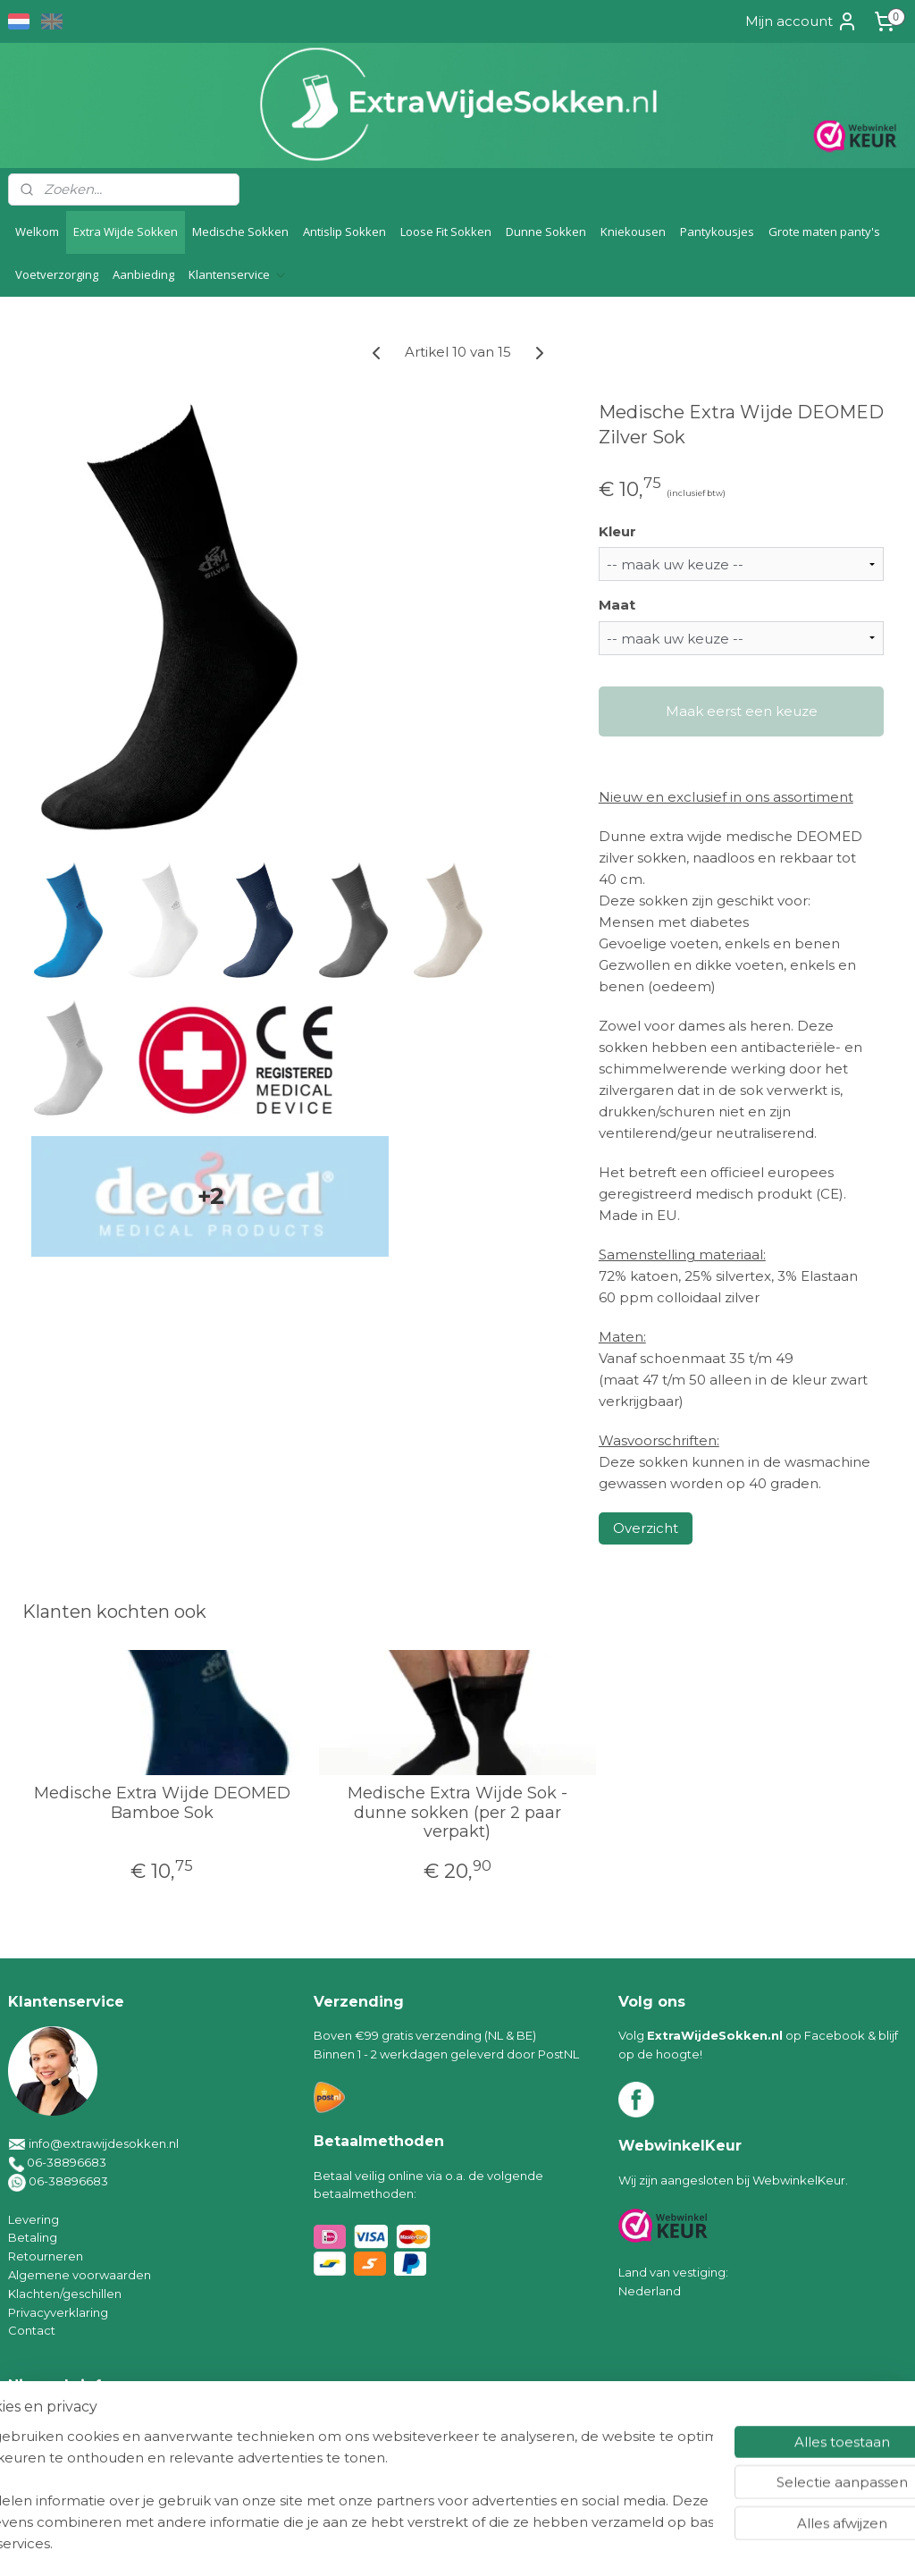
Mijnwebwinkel (661, 2543)
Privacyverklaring (58, 2312)
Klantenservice (238, 274)
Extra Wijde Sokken (125, 231)
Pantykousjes (717, 231)
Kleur (617, 530)
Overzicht (645, 1528)
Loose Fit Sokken (445, 231)
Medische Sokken (240, 231)
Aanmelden (62, 2461)
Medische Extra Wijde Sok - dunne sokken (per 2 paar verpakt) (457, 1812)
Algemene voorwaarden (79, 2275)
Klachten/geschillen (65, 2293)
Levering (33, 2219)
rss (438, 2543)
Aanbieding (143, 274)
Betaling (32, 2237)
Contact (31, 2330)
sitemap (405, 2543)
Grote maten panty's (824, 231)
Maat (617, 604)
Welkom (37, 231)
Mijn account (801, 21)
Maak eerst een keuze (742, 711)
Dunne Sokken (546, 231)
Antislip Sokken (344, 231)
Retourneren (45, 2256)
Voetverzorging (56, 274)
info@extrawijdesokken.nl (104, 2143)
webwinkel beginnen (505, 2543)
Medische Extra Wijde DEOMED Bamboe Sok (162, 1803)
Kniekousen (633, 231)
